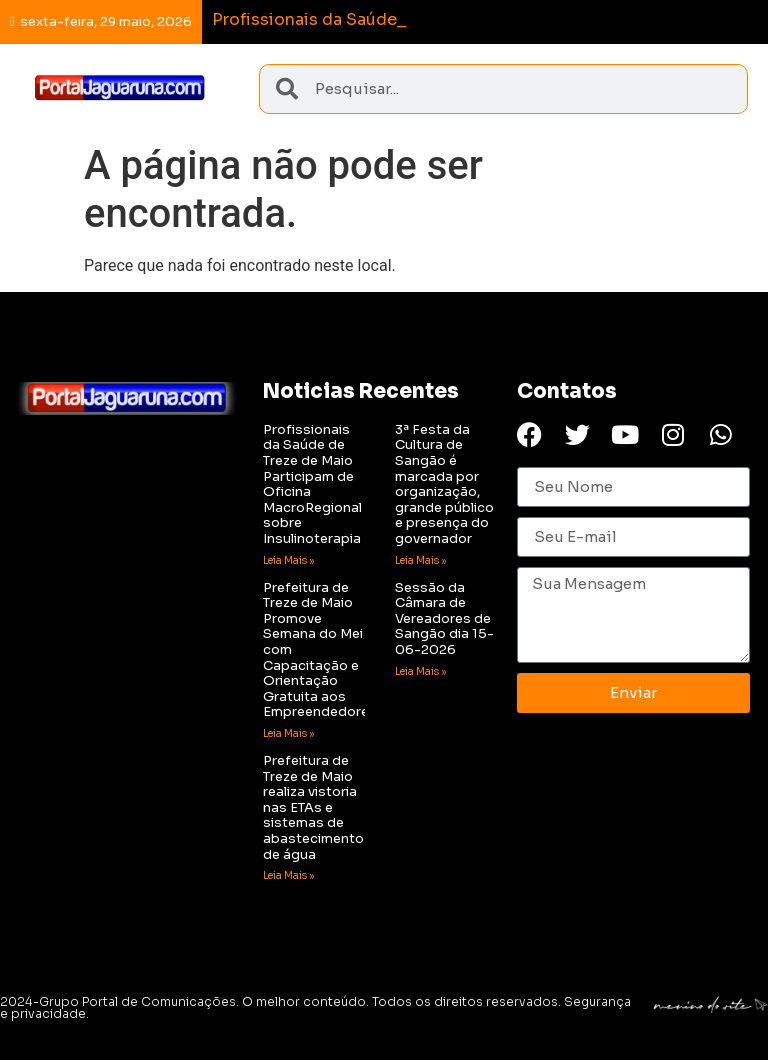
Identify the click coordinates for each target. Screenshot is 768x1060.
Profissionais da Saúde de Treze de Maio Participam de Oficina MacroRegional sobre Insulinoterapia (312, 484)
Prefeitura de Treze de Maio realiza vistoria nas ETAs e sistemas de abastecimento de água (313, 807)
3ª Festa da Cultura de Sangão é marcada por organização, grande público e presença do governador (444, 484)
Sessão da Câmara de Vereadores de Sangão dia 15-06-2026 (444, 618)
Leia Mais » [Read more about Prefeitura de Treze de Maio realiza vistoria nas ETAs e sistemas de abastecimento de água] (288, 875)
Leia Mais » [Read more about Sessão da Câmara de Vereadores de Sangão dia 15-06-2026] (420, 671)
